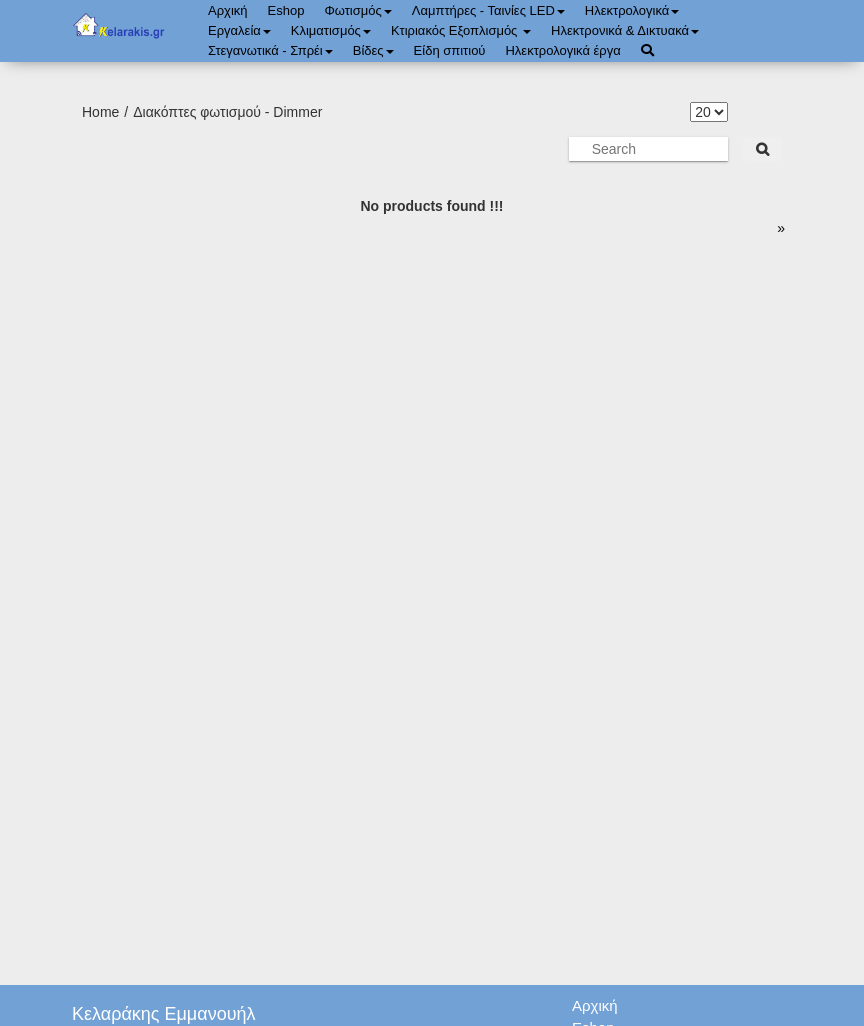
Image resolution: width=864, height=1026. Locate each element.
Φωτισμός (357, 10)
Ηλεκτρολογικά (632, 10)
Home (100, 112)
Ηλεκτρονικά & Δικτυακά (625, 30)
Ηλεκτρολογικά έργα (562, 50)
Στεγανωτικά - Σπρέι (270, 50)
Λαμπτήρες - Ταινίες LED (488, 10)
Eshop (286, 10)
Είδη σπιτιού (450, 50)
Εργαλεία (239, 30)
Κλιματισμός (331, 30)
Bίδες (373, 50)
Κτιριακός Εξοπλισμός (461, 30)
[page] (778, 228)
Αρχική (228, 10)
